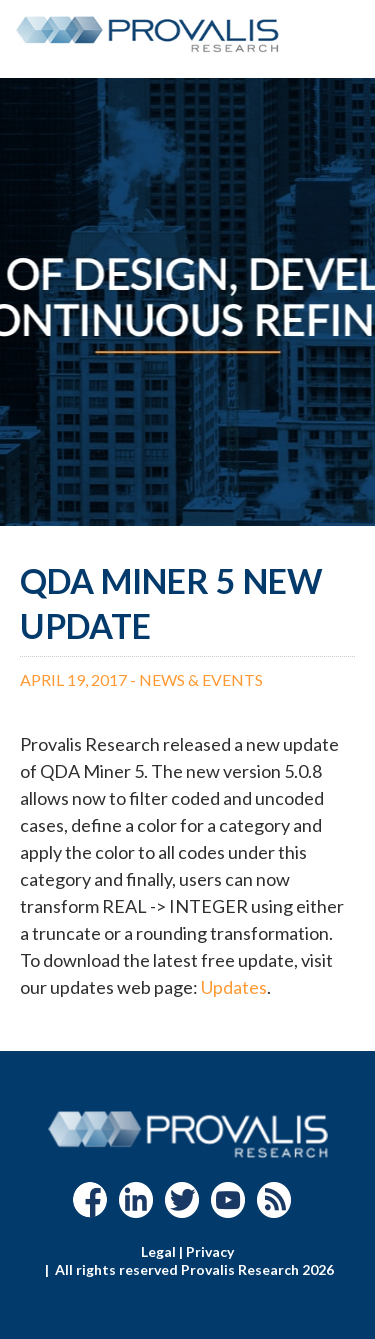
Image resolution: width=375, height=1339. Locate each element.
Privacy (210, 1251)
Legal (158, 1251)
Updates (234, 987)
